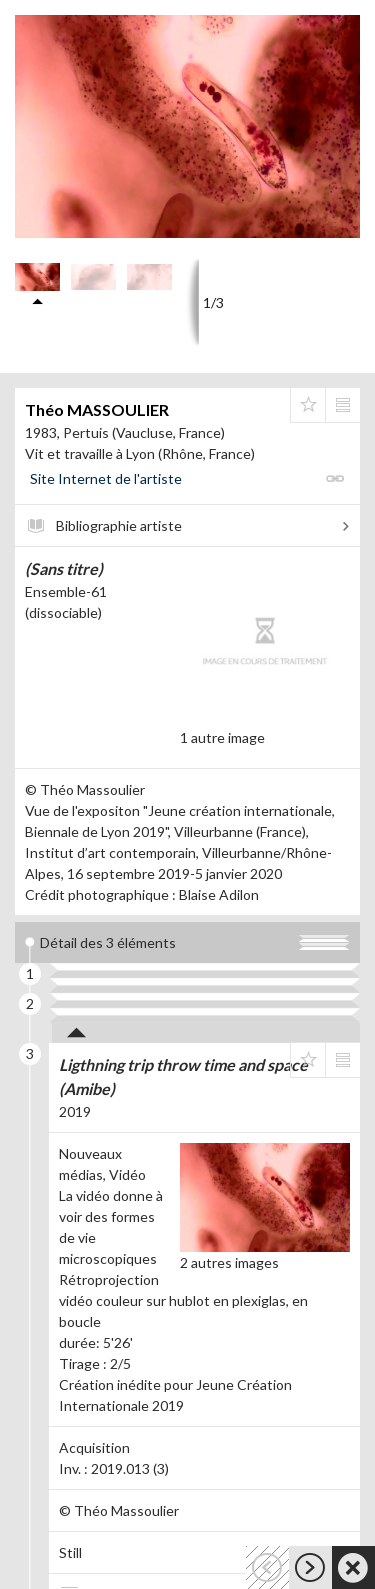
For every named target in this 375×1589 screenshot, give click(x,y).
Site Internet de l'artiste (106, 478)
